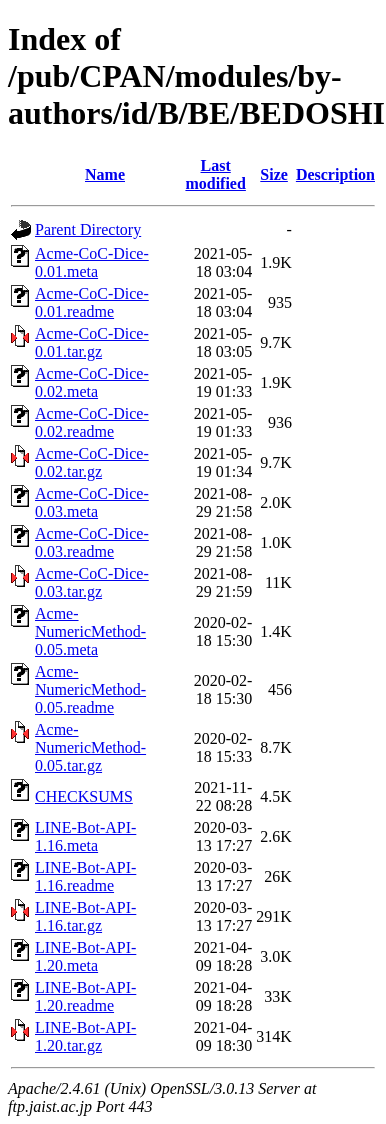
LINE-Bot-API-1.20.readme (85, 996)
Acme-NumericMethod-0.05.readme (90, 689)
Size (274, 174)
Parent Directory (88, 229)
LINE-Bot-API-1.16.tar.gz (85, 916)
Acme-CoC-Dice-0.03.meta (92, 502)
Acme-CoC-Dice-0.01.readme (92, 302)
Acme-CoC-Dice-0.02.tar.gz (92, 462)
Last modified (215, 174)
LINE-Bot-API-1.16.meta (85, 836)
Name (105, 174)
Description (335, 174)
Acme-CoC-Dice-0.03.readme (92, 542)
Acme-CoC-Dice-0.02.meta (92, 382)
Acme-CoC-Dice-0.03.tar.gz (92, 582)
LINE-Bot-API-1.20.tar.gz (85, 1036)
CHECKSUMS (84, 796)
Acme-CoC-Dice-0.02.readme (92, 422)
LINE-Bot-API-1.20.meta (85, 956)
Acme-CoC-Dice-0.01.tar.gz (92, 342)
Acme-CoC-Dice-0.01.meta (92, 262)
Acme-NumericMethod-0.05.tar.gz (90, 747)
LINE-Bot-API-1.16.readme (85, 876)
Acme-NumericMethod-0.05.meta (90, 631)
